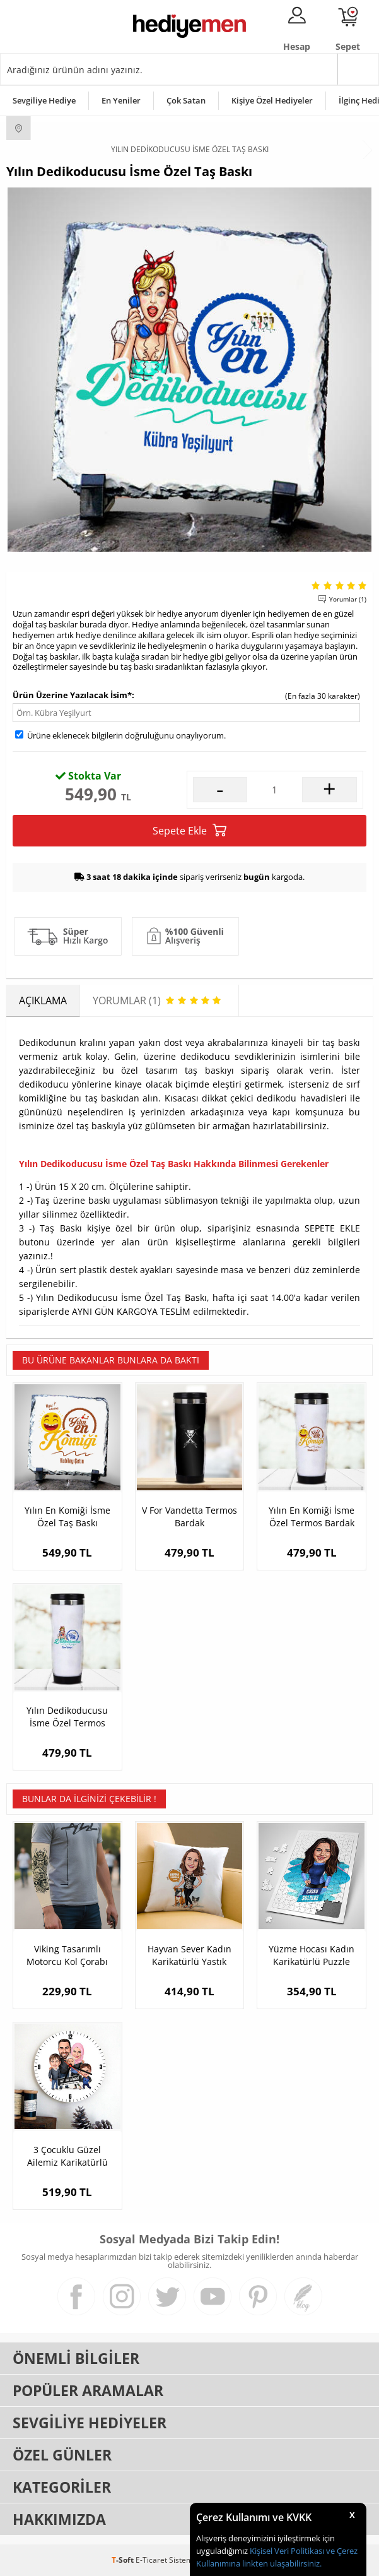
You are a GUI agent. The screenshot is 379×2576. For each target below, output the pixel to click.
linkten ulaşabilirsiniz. (281, 2563)
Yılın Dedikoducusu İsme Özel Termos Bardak (67, 1717)
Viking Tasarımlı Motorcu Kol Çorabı (67, 1955)
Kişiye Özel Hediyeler (272, 100)
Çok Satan (186, 100)
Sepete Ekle (189, 830)
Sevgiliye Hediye (44, 100)
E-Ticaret (151, 2560)
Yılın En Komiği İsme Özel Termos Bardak (311, 1516)
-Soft (124, 2560)
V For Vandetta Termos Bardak (189, 1516)
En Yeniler (121, 100)
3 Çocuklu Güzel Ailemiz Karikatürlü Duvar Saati (67, 2156)
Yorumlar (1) (347, 599)
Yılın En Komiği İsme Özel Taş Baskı (67, 1516)
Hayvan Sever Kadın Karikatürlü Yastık (189, 1955)
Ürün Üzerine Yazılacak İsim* (72, 695)
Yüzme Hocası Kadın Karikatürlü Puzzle (311, 1955)
